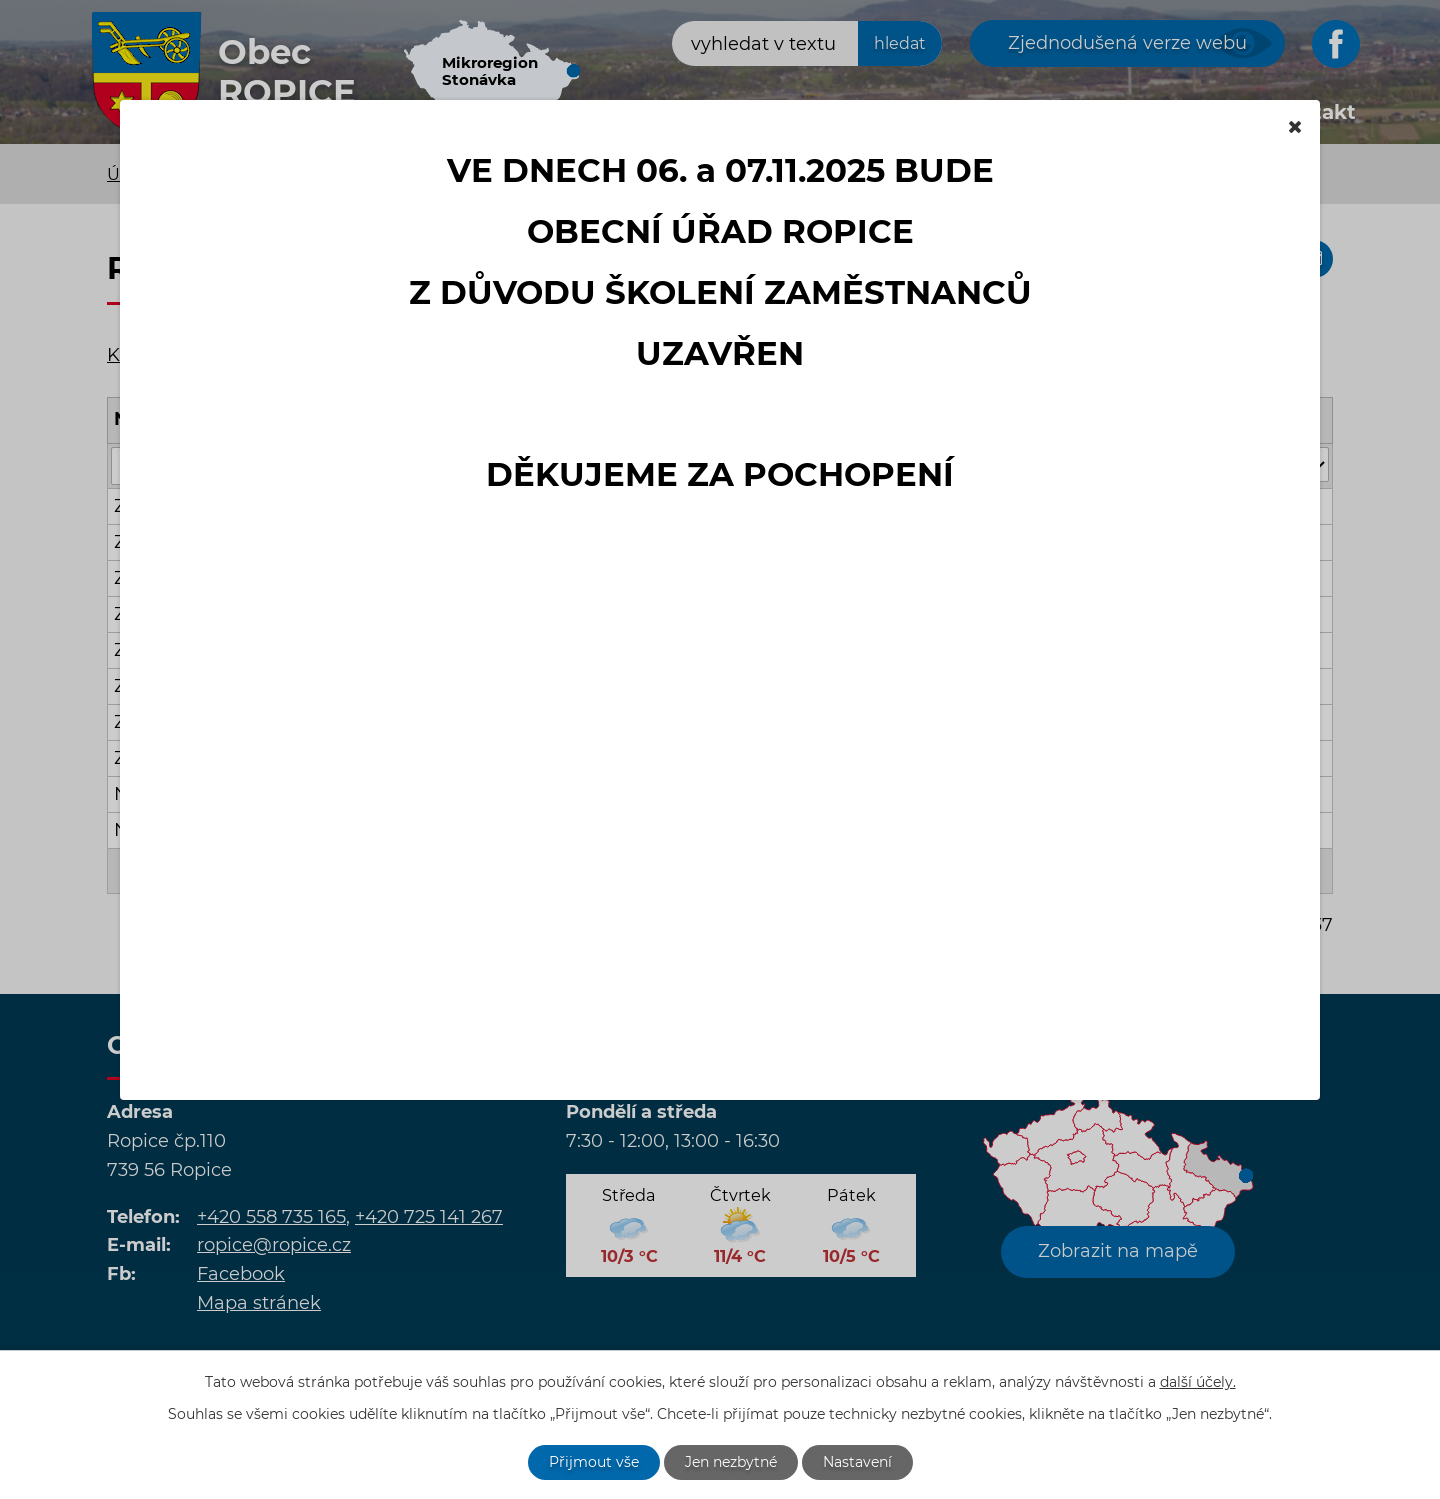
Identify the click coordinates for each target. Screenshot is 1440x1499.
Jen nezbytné (731, 1462)
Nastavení (857, 1462)
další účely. (1198, 1382)
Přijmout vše (594, 1462)
